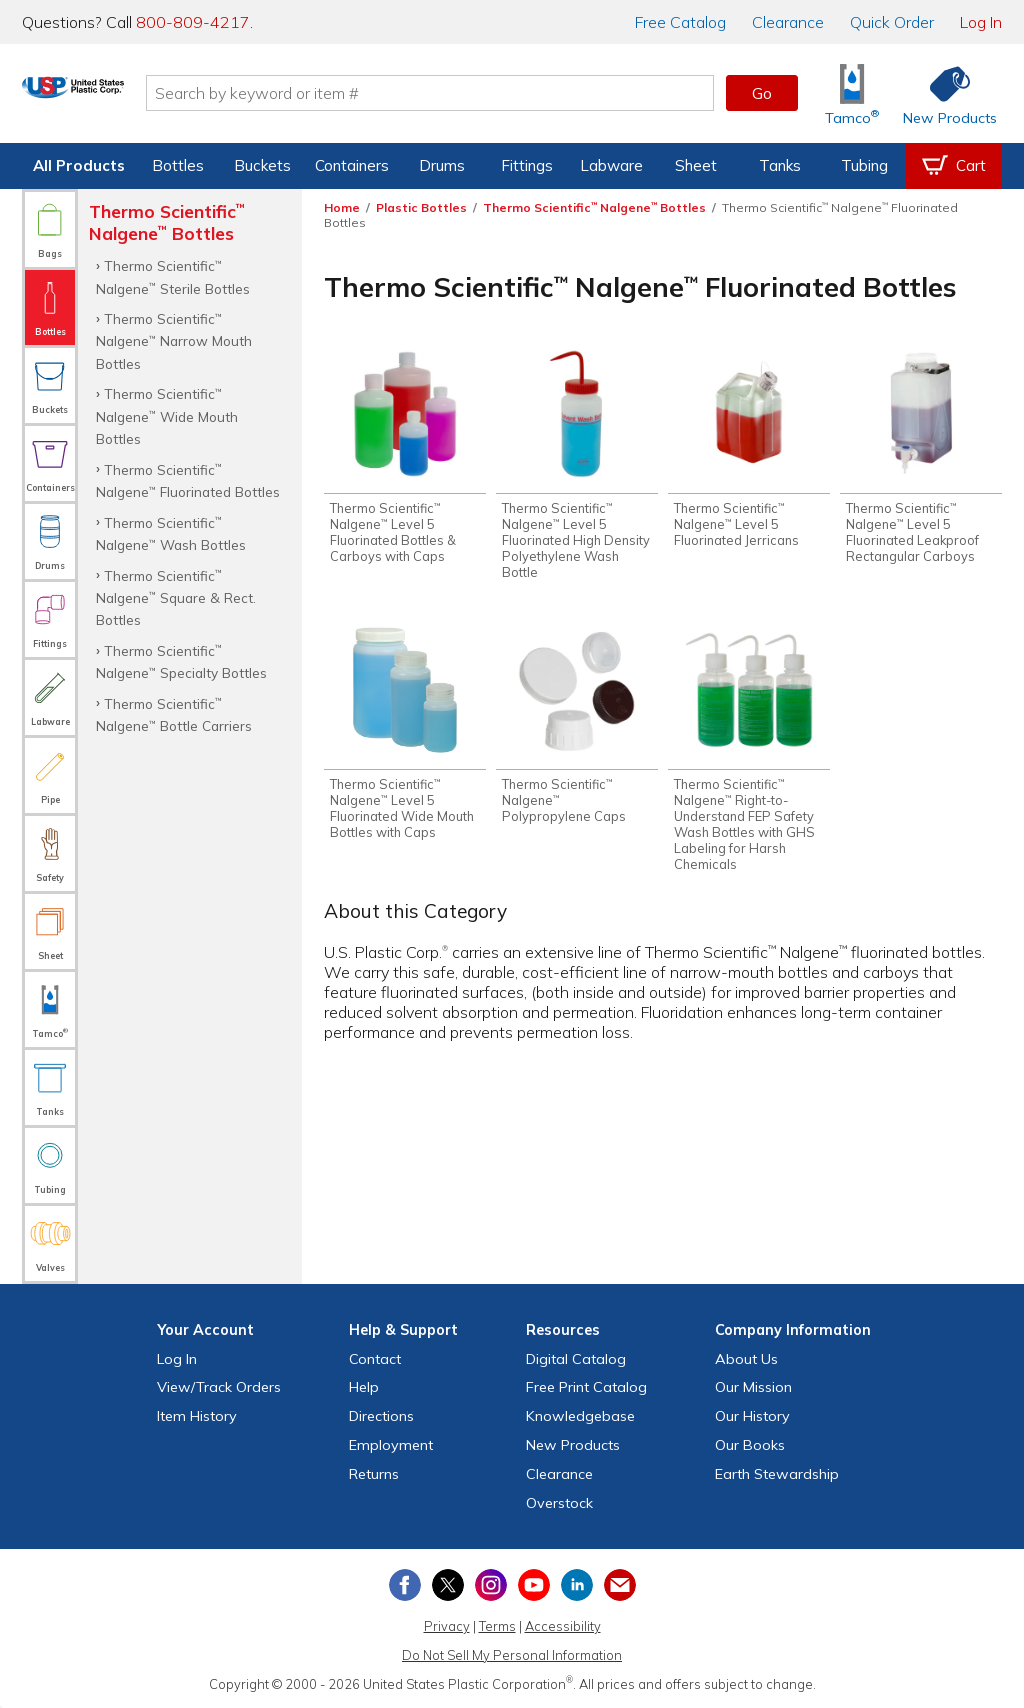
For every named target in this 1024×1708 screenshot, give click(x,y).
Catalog (680, 22)
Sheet (696, 165)
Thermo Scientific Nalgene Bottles (594, 207)
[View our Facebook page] (405, 1585)
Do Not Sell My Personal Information (512, 1655)
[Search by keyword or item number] (497, 93)
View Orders (219, 1387)
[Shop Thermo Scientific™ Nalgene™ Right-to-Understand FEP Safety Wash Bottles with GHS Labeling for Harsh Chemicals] (749, 754)
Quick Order (892, 22)
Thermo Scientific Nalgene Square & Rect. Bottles (176, 598)
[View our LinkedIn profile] (577, 1585)
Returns (374, 1474)
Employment (391, 1445)
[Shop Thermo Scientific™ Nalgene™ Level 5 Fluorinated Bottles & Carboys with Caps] (405, 459)
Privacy (447, 1626)
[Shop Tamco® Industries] (852, 93)
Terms (497, 1626)
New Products (573, 1445)
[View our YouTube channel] (534, 1585)
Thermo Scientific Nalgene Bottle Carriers (174, 714)
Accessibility (563, 1626)
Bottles (178, 165)
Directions (381, 1416)
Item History (197, 1416)
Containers (352, 165)
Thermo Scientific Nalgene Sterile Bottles (173, 276)
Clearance (788, 22)
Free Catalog (586, 1387)
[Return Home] (140, 97)
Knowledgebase (580, 1416)
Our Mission (753, 1387)
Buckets (262, 165)
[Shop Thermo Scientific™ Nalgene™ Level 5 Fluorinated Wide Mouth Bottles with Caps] (405, 738)
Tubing (864, 165)
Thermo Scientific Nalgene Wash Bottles (171, 533)
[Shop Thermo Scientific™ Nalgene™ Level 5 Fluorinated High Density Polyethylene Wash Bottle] (577, 467)
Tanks (780, 165)
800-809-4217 (193, 22)
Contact (375, 1359)
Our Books (750, 1445)
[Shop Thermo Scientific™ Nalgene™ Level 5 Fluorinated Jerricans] (749, 451)
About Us (746, 1359)
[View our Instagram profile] (491, 1585)
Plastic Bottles (421, 207)
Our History (752, 1416)
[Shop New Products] (943, 93)
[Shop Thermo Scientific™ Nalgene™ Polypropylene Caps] (577, 730)
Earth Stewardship (777, 1474)
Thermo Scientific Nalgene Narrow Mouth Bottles (174, 341)
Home (342, 207)
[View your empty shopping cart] (954, 166)
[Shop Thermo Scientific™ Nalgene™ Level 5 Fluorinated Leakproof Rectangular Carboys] (921, 459)
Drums (442, 165)
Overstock (559, 1503)
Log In (981, 22)
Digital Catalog (576, 1359)
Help (364, 1387)
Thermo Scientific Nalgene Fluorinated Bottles (188, 480)
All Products (79, 165)
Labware (611, 165)
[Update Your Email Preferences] (620, 1585)
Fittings (527, 165)
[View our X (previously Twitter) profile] (448, 1585)
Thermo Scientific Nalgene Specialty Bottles (181, 661)
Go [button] (762, 93)
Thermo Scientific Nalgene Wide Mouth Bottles (167, 416)
